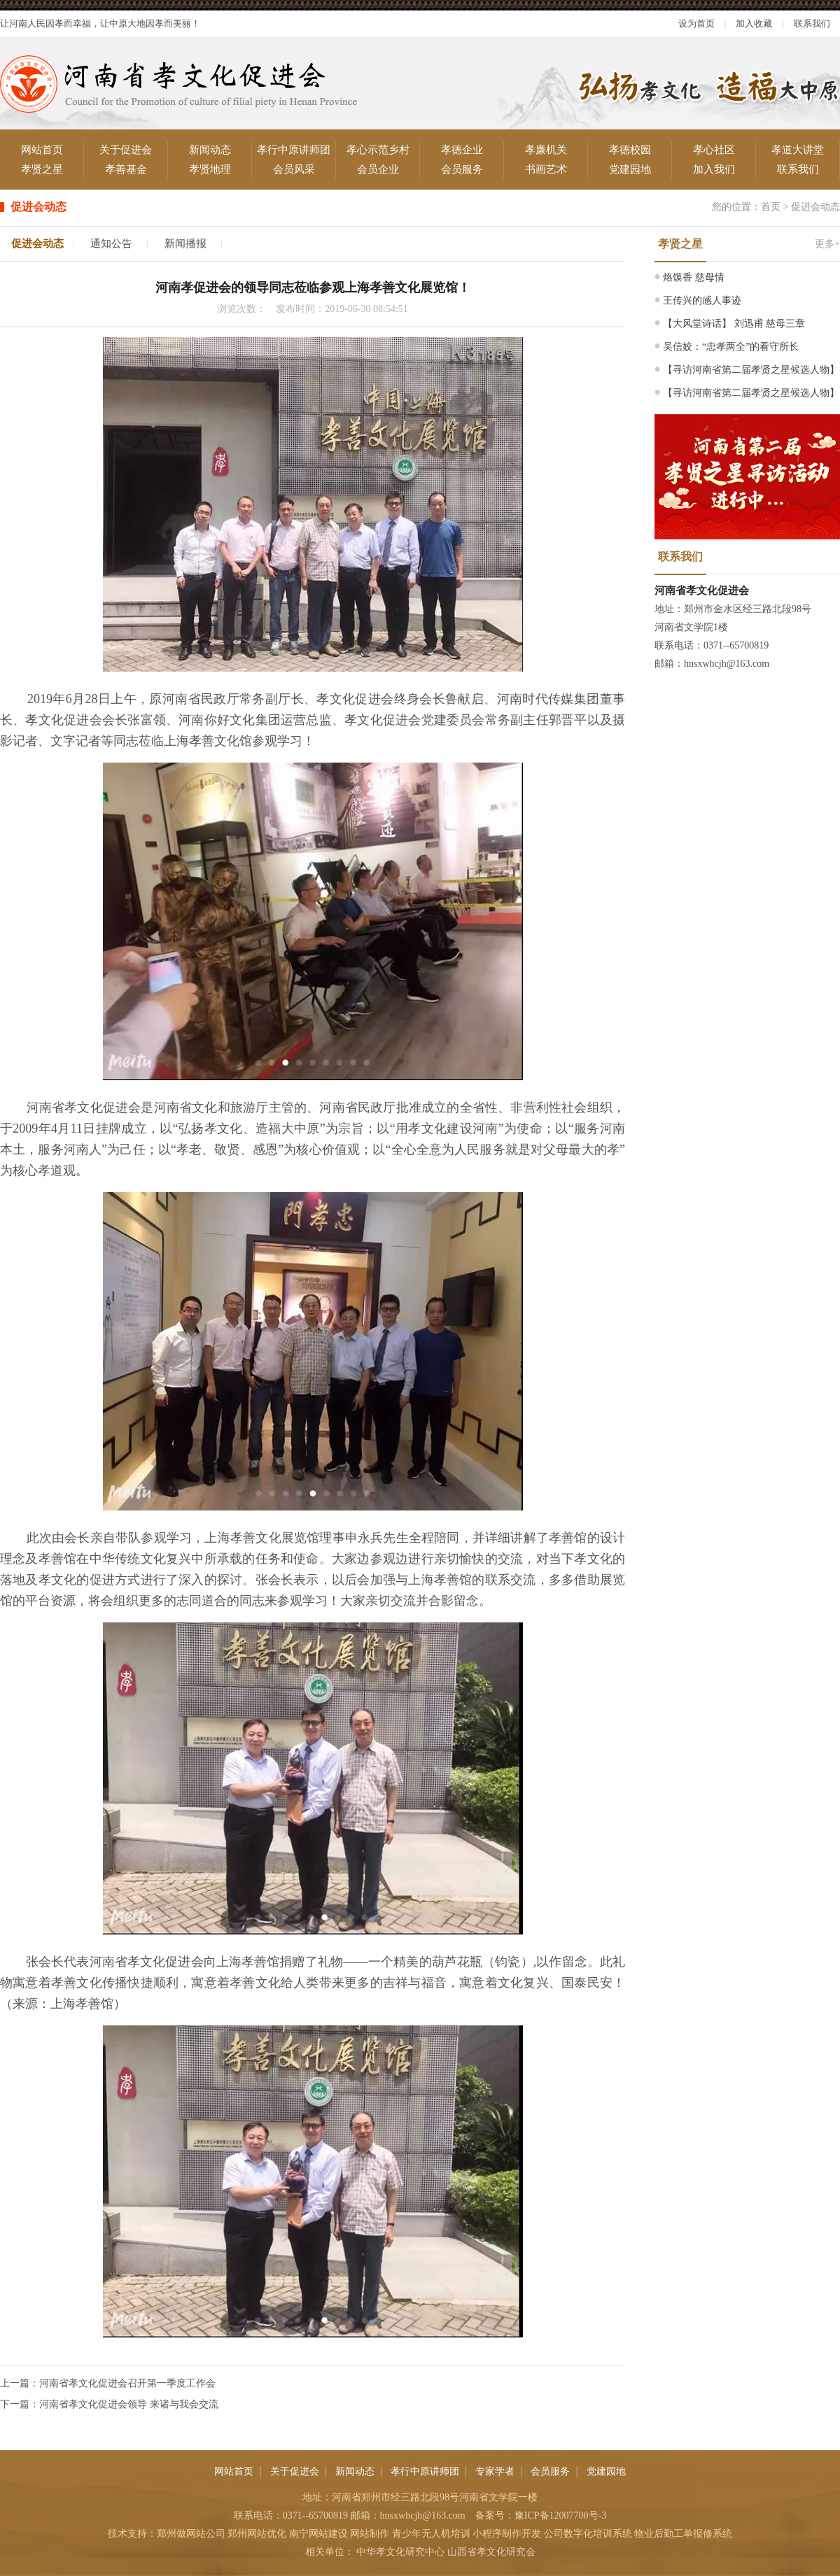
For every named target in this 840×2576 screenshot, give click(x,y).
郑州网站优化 (256, 2533)
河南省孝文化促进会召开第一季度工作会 (127, 2383)
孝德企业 (462, 149)
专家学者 (494, 2471)
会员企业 (378, 169)
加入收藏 (754, 23)
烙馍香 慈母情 (693, 277)
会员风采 (294, 169)
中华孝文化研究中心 (400, 2552)
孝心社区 (714, 149)
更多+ (827, 244)
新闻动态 (210, 149)
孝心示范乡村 (378, 149)
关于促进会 (125, 149)
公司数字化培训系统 (588, 2533)
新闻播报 (185, 243)
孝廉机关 (546, 149)
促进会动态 (815, 206)
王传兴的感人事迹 (702, 300)
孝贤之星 (42, 169)
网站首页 (42, 149)
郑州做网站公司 (191, 2533)
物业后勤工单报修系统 (683, 2533)
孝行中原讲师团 (293, 149)
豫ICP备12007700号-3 (560, 2515)
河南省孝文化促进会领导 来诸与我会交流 (128, 2404)
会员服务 (462, 169)
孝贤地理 (210, 169)
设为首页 (696, 23)
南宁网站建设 (318, 2533)
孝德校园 (630, 149)
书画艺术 (546, 169)
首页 (770, 206)
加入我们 (714, 169)
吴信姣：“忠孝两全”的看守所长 (731, 346)
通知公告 (111, 243)
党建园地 (630, 169)
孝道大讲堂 (797, 149)
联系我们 (812, 23)
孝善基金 (126, 169)
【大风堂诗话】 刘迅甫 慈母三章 (734, 323)
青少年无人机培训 (431, 2533)
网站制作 (369, 2533)
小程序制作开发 (506, 2533)
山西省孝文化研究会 (491, 2552)
